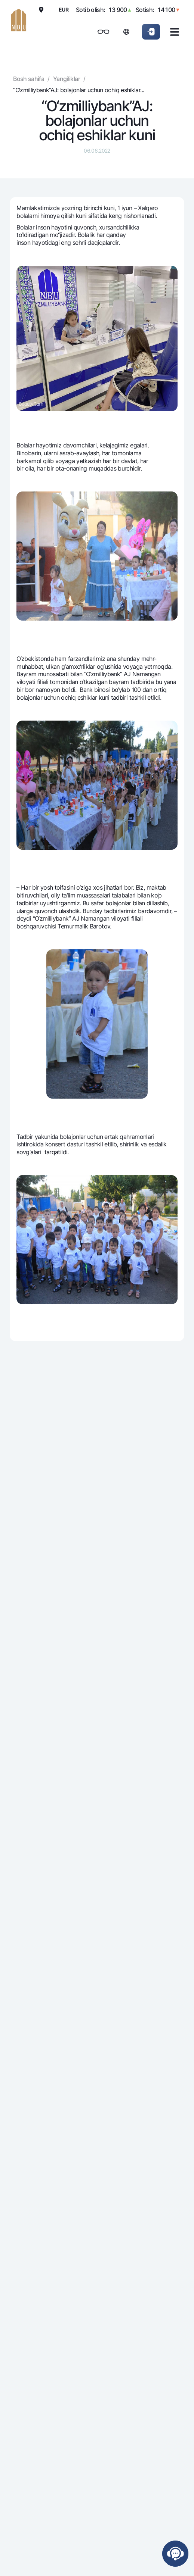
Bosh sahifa (28, 78)
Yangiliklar (66, 78)
